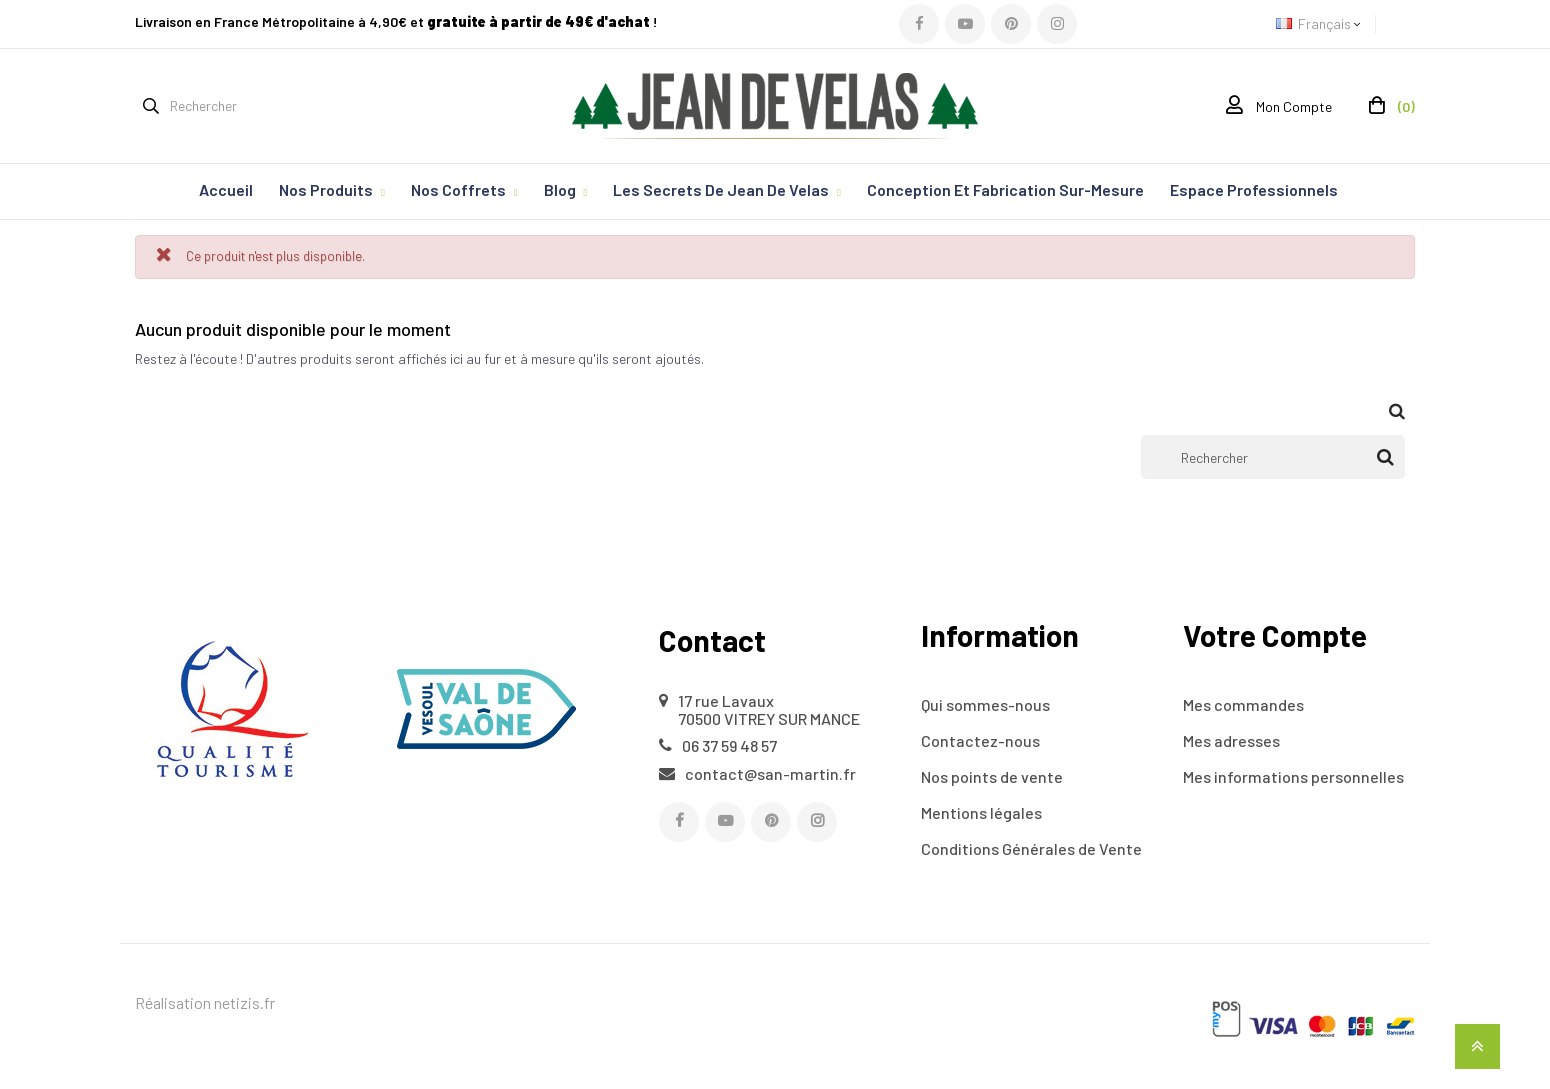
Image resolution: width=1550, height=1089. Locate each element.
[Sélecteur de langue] (1326, 24)
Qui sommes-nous (985, 704)
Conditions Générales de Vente (1031, 848)
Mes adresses (1231, 740)
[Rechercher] (1273, 457)
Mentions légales (981, 812)
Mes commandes (1243, 704)
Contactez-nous (980, 740)
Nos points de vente (992, 776)
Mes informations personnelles (1293, 776)
